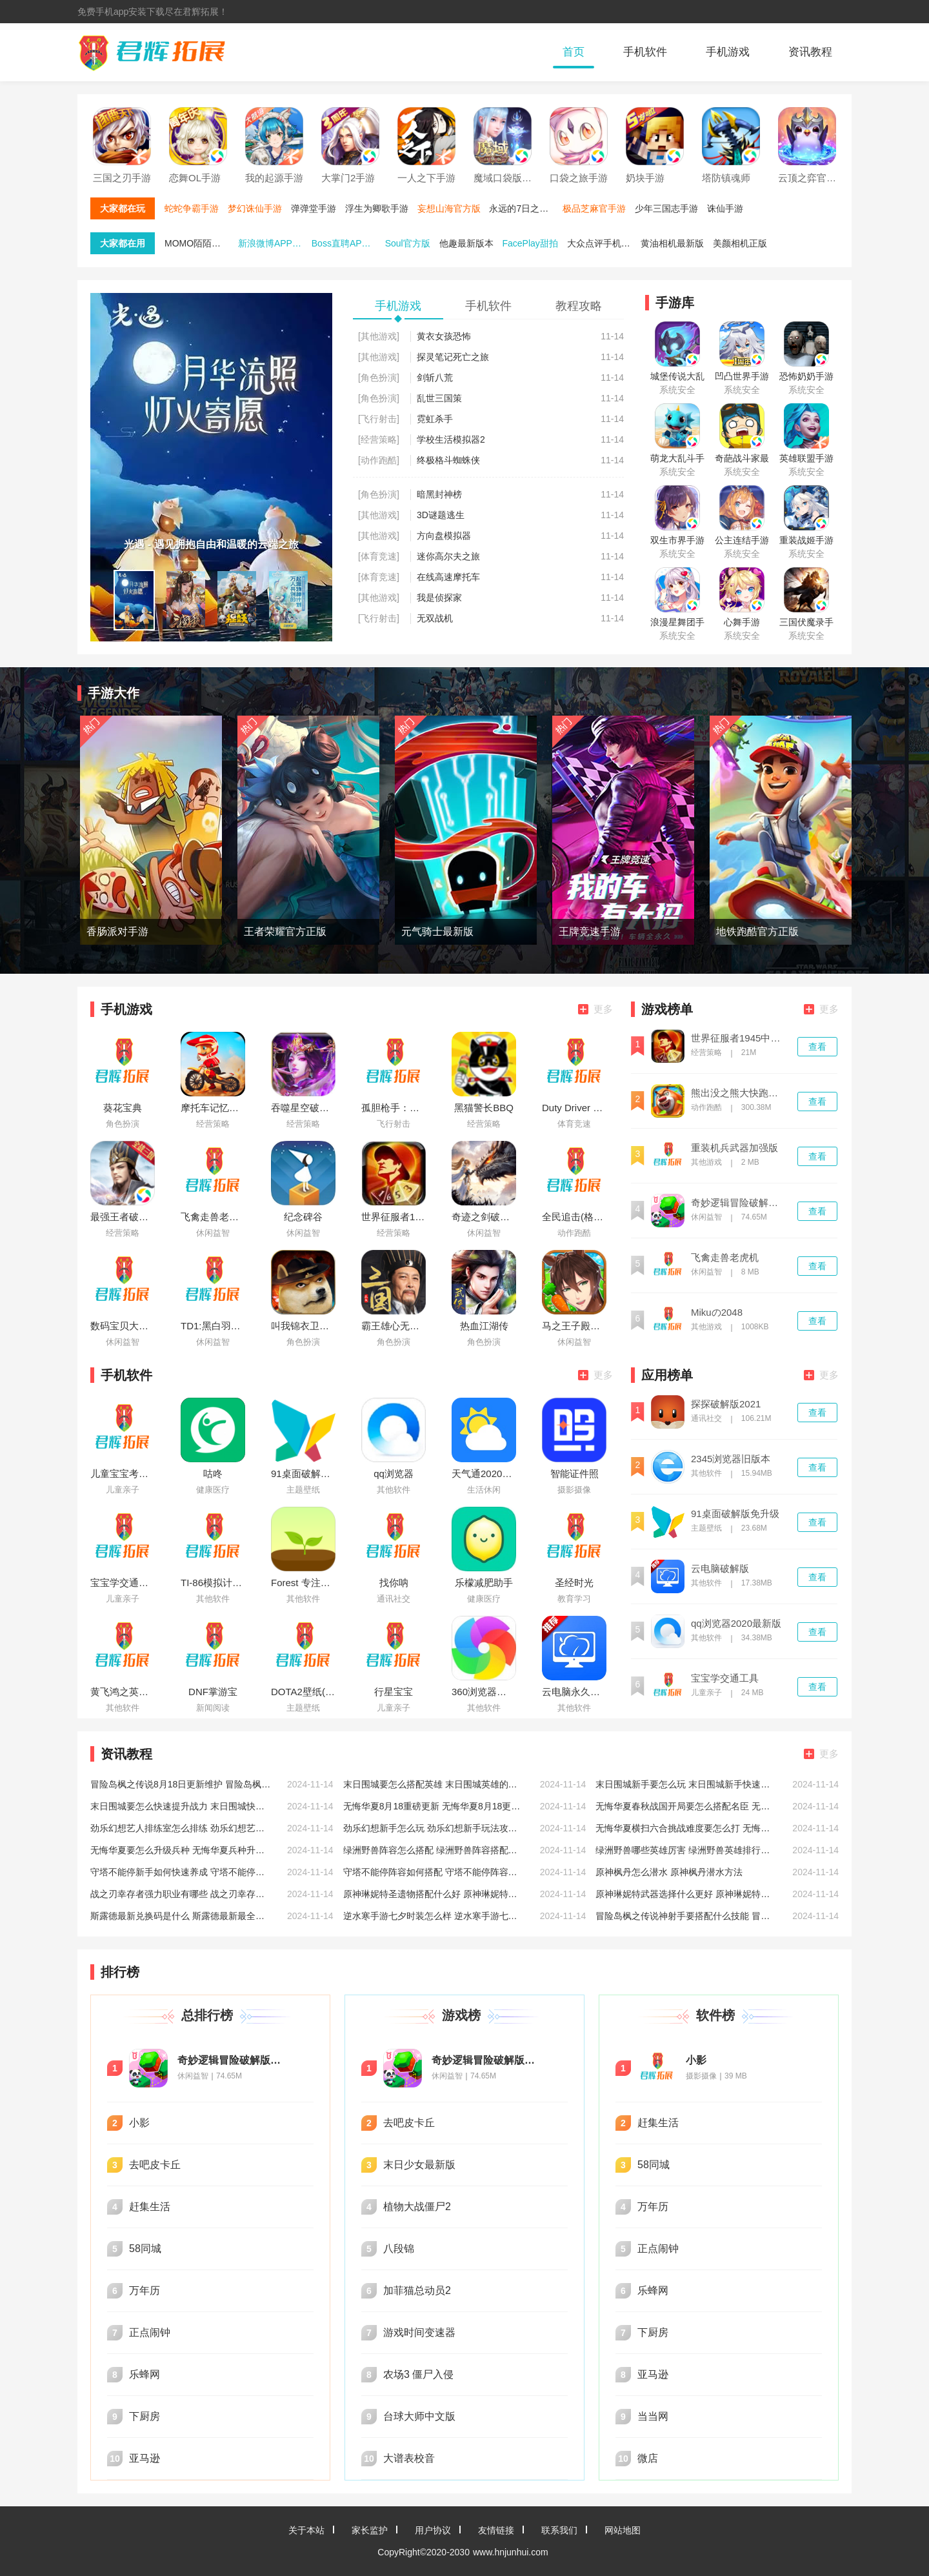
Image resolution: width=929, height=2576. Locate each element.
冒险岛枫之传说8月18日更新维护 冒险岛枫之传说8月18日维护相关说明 (180, 1784)
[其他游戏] (378, 336)
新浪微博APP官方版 (273, 243)
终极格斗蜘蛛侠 (448, 460)
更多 (595, 1008)
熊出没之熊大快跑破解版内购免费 (738, 1093)
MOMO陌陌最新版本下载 (200, 243)
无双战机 (435, 618)
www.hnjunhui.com (510, 2552)
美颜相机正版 (740, 243)
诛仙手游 (725, 208)
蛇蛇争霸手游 (192, 208)
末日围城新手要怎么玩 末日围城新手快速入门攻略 (685, 1784)
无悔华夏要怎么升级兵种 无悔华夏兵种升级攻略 (180, 1850)
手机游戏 (728, 52)
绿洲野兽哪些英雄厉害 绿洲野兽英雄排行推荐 (685, 1850)
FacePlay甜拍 (529, 243)
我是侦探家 (439, 597)
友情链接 (496, 2530)
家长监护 (370, 2530)
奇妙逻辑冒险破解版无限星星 (738, 1203)
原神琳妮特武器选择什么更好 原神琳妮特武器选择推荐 (685, 1894)
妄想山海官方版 (449, 208)
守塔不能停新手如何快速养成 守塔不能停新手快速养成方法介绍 (180, 1872)
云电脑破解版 (720, 1569)
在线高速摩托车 (448, 577)
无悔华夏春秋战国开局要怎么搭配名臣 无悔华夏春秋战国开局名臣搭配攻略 (685, 1806)
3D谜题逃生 (440, 515)
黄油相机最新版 (672, 243)
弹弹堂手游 (313, 208)
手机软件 (645, 52)
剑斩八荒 (435, 377)
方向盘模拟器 (444, 535)
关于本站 (306, 2530)
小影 (696, 2060)
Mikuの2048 (717, 1312)
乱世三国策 (439, 398)
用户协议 (433, 2530)
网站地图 (622, 2530)
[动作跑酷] (378, 460)
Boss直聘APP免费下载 (347, 243)
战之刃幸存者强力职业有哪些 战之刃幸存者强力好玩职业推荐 (180, 1894)
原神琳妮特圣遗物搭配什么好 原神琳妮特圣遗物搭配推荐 (433, 1894)
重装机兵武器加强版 (734, 1148)
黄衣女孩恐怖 (444, 336)
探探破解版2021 (726, 1404)
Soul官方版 (407, 243)
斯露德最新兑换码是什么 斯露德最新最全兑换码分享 (180, 1916)
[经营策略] (378, 439)
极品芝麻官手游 (594, 208)
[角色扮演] (378, 377)
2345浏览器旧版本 (730, 1459)
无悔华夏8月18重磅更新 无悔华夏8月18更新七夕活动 (433, 1806)
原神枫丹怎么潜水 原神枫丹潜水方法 (669, 1872)
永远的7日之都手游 (524, 208)
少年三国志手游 (666, 208)
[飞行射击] (378, 419)
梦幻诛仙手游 (255, 208)
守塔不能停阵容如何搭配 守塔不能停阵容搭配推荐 (433, 1872)
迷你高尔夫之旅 (448, 556)
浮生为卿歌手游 (376, 208)
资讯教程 (810, 52)
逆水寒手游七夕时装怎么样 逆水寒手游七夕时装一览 (433, 1916)
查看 (817, 1046)
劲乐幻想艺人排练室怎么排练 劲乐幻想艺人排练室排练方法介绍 (180, 1828)
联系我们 (559, 2530)
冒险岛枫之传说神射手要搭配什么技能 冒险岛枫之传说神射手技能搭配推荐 (685, 1916)
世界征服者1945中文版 (738, 1038)
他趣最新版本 (466, 243)
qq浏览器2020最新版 (736, 1623)
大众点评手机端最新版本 (602, 243)
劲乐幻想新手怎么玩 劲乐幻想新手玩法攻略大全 (433, 1828)
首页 (573, 52)
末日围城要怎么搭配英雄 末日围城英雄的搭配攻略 (433, 1784)
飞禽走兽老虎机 (725, 1258)
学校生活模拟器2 (451, 439)
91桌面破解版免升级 (735, 1514)
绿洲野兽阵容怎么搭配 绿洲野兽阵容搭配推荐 (433, 1850)
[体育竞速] (378, 556)
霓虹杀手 (435, 419)
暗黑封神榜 (439, 494)
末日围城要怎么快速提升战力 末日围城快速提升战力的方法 (180, 1806)
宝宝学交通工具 (725, 1678)
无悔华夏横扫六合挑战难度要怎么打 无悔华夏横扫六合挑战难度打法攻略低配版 (685, 1828)
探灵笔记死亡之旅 (453, 357)
